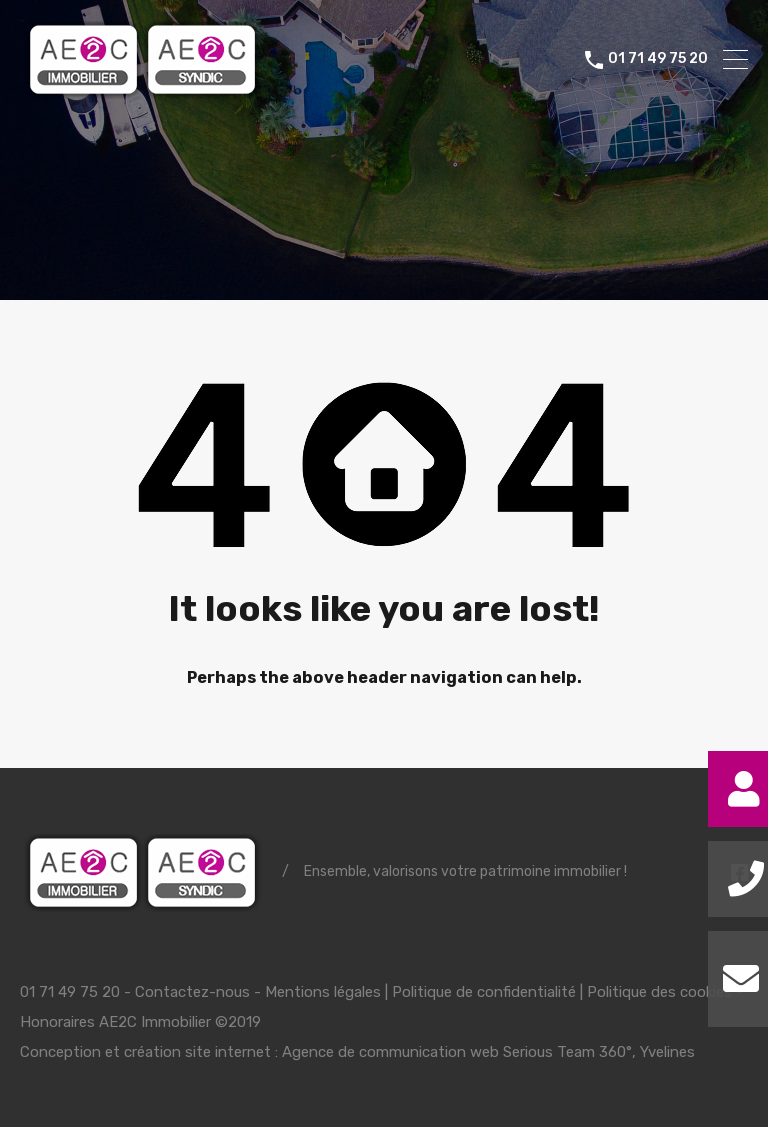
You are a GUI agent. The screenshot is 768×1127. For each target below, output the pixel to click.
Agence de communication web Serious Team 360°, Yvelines (488, 1052)
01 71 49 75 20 (658, 59)
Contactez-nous (192, 992)
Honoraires (57, 1022)
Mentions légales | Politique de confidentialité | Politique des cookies (498, 992)
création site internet (197, 1052)
